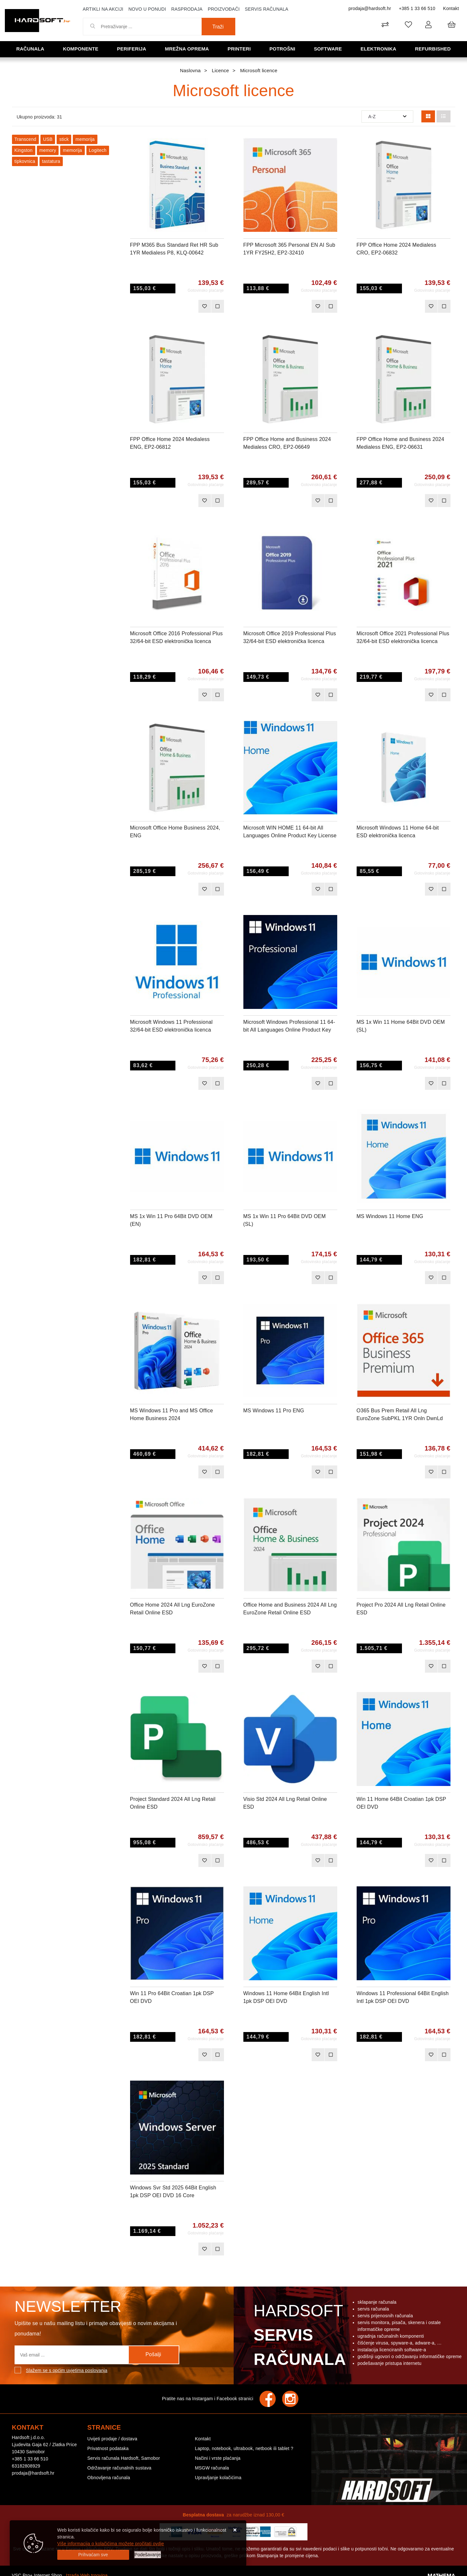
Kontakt (451, 8)
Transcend (25, 139)
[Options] (147, 2555)
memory (47, 150)
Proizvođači (224, 9)
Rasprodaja (187, 9)
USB (47, 139)
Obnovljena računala (108, 2477)
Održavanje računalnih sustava (119, 2467)
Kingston (24, 150)
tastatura (51, 161)
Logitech (98, 150)
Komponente (80, 48)
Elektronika (378, 48)
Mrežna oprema (187, 48)
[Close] (93, 2555)
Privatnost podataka (108, 2448)
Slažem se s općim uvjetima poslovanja (66, 2370)
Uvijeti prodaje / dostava (112, 2438)
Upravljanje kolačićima (218, 2477)
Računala (30, 48)
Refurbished (433, 48)
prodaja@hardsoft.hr (370, 8)
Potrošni (282, 48)
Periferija (131, 48)
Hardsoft (298, 2337)
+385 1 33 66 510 (417, 8)
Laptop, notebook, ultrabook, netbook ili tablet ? (244, 2448)
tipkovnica (25, 161)
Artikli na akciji (103, 9)
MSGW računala (212, 2467)
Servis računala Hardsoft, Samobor (123, 2458)
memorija (85, 139)
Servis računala (266, 9)
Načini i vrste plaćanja (217, 2458)
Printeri (239, 48)
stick (64, 139)
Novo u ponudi (147, 9)
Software (328, 48)
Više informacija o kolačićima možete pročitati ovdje (110, 2543)
